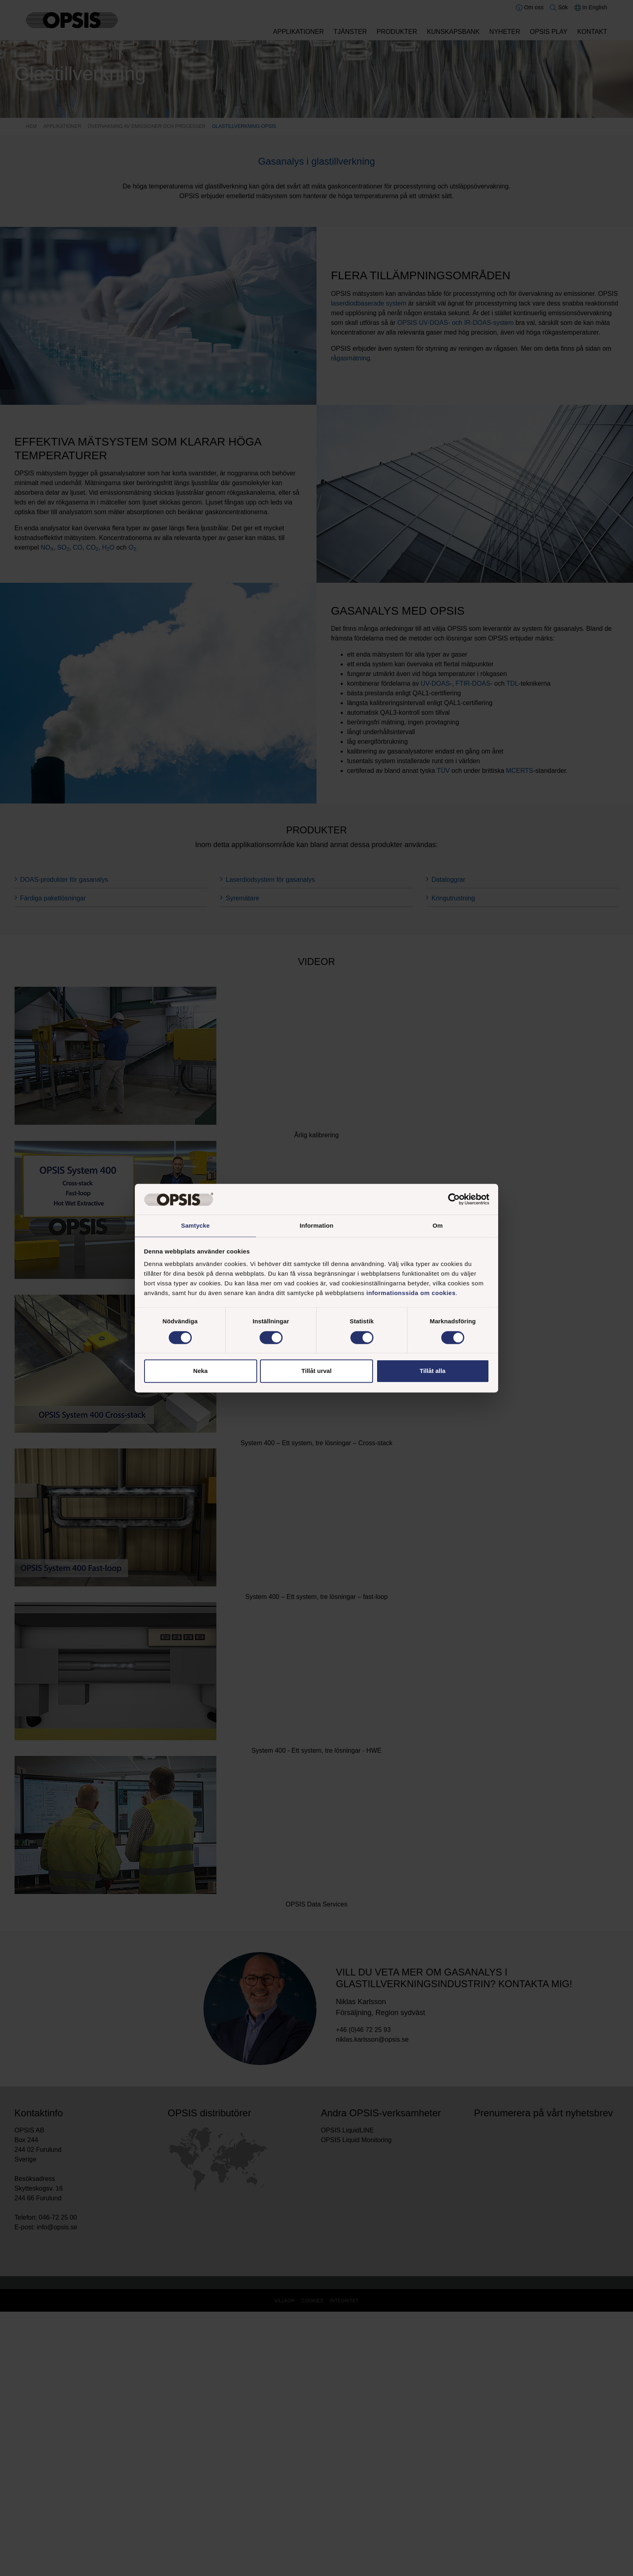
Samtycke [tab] (195, 1225)
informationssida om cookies (410, 1293)
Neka (200, 1371)
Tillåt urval (317, 1371)
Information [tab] (316, 1225)
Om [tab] (437, 1225)
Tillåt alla (433, 1371)
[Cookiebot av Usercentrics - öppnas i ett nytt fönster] (454, 1199)
